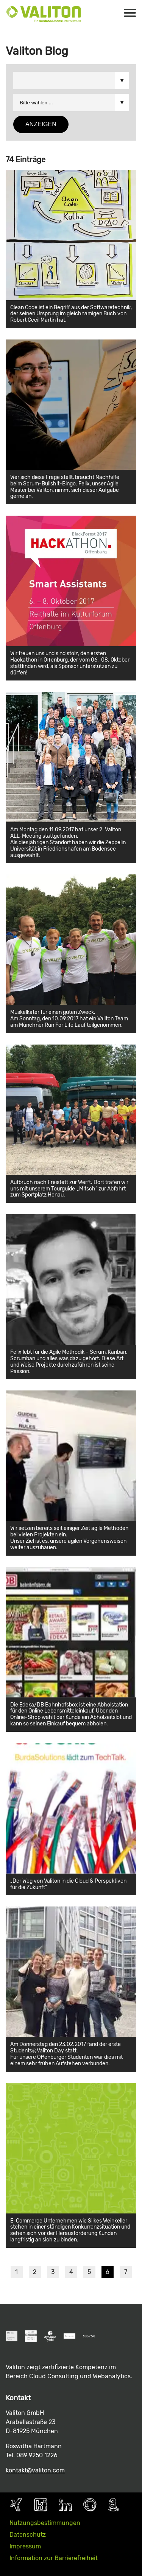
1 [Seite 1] (16, 2271)
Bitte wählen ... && (71, 80)
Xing (16, 2504)
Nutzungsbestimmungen (44, 2522)
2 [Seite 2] (34, 2271)
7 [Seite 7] (125, 2271)
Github (90, 2504)
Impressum (25, 2546)
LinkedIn (65, 2504)
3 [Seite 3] (53, 2271)
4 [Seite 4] (71, 2271)
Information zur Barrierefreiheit (53, 2558)
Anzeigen (40, 124)
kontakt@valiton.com (35, 2470)
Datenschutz (27, 2534)
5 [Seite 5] (89, 2271)
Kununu (40, 2504)
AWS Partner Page (113, 2504)
